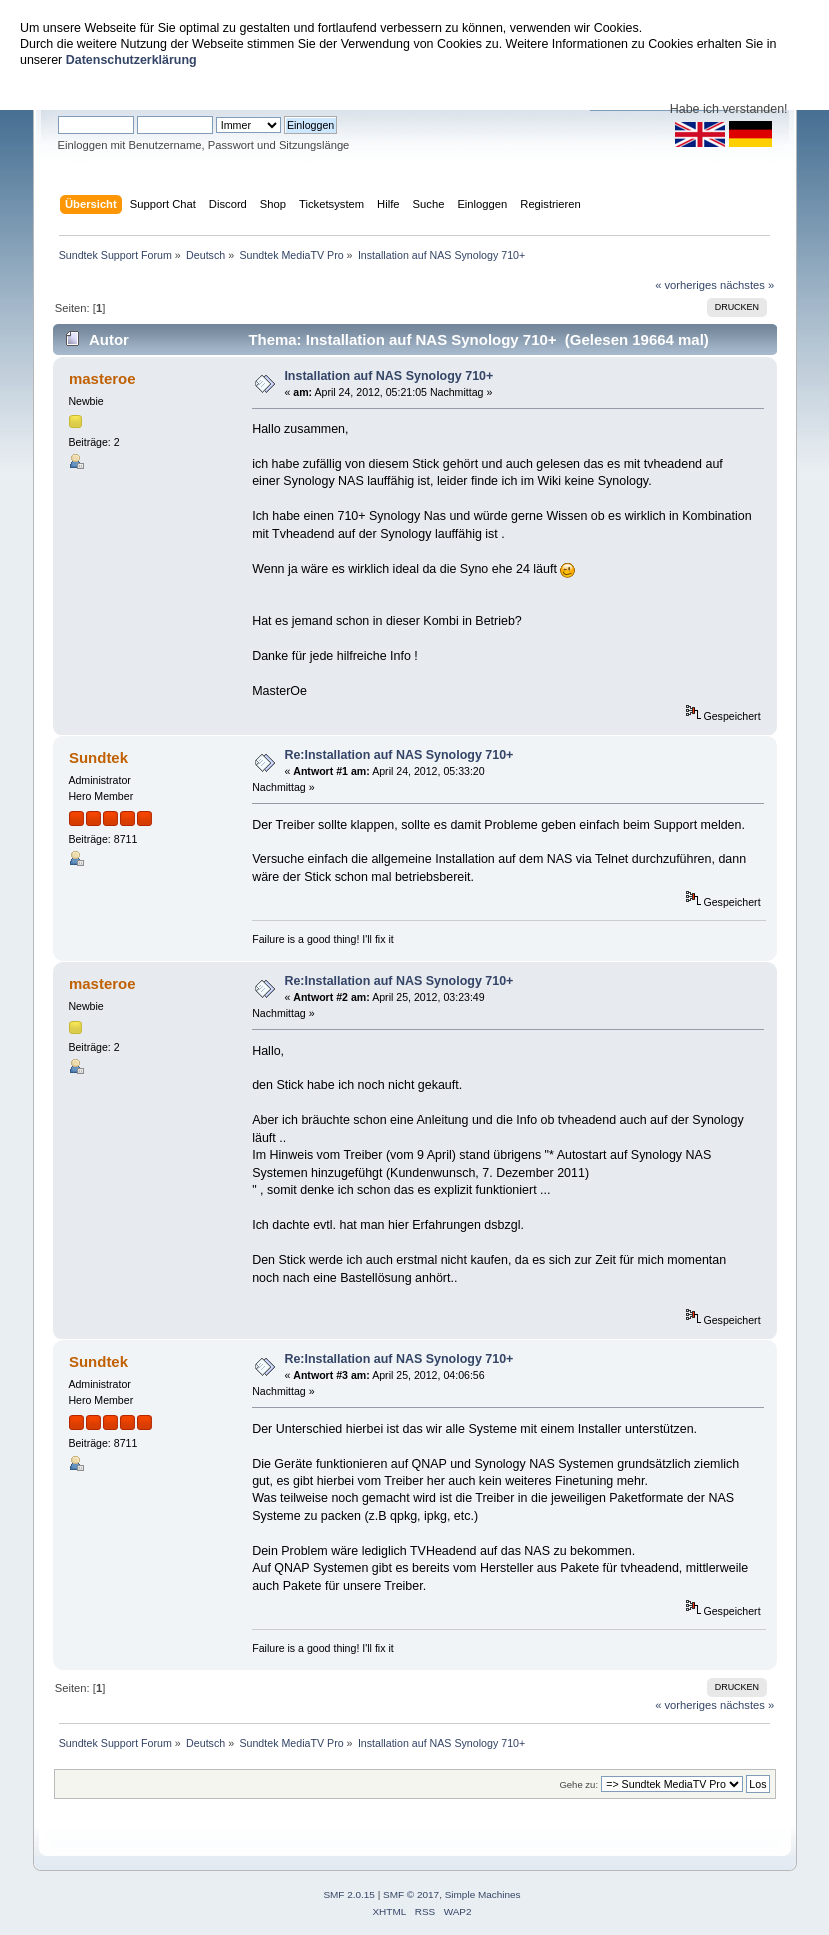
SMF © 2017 (411, 1894)
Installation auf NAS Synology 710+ (388, 376)
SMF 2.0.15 (349, 1894)
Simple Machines (483, 1894)
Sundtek (98, 757)
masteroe (102, 378)
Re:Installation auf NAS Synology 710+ (398, 755)
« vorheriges (686, 285)
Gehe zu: (578, 1784)
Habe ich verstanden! (729, 109)
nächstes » (747, 285)
